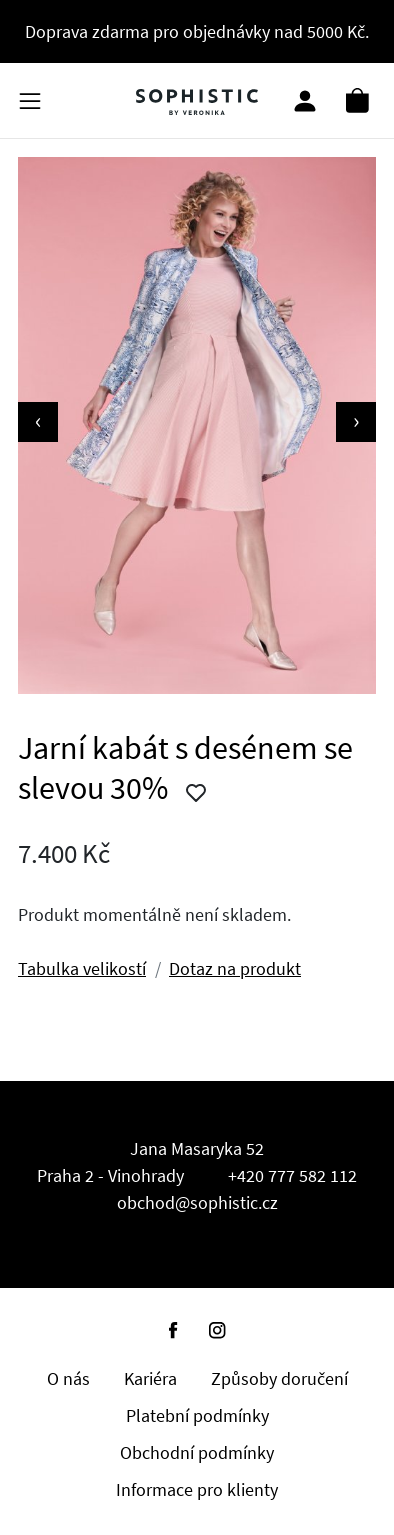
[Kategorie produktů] (30, 100)
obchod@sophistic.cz (197, 1202)
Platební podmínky (197, 1415)
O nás (68, 1378)
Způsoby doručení (279, 1378)
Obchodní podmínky (197, 1452)
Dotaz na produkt (235, 968)
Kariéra (150, 1378)
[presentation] (38, 422)
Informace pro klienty (197, 1489)
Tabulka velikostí (82, 968)
